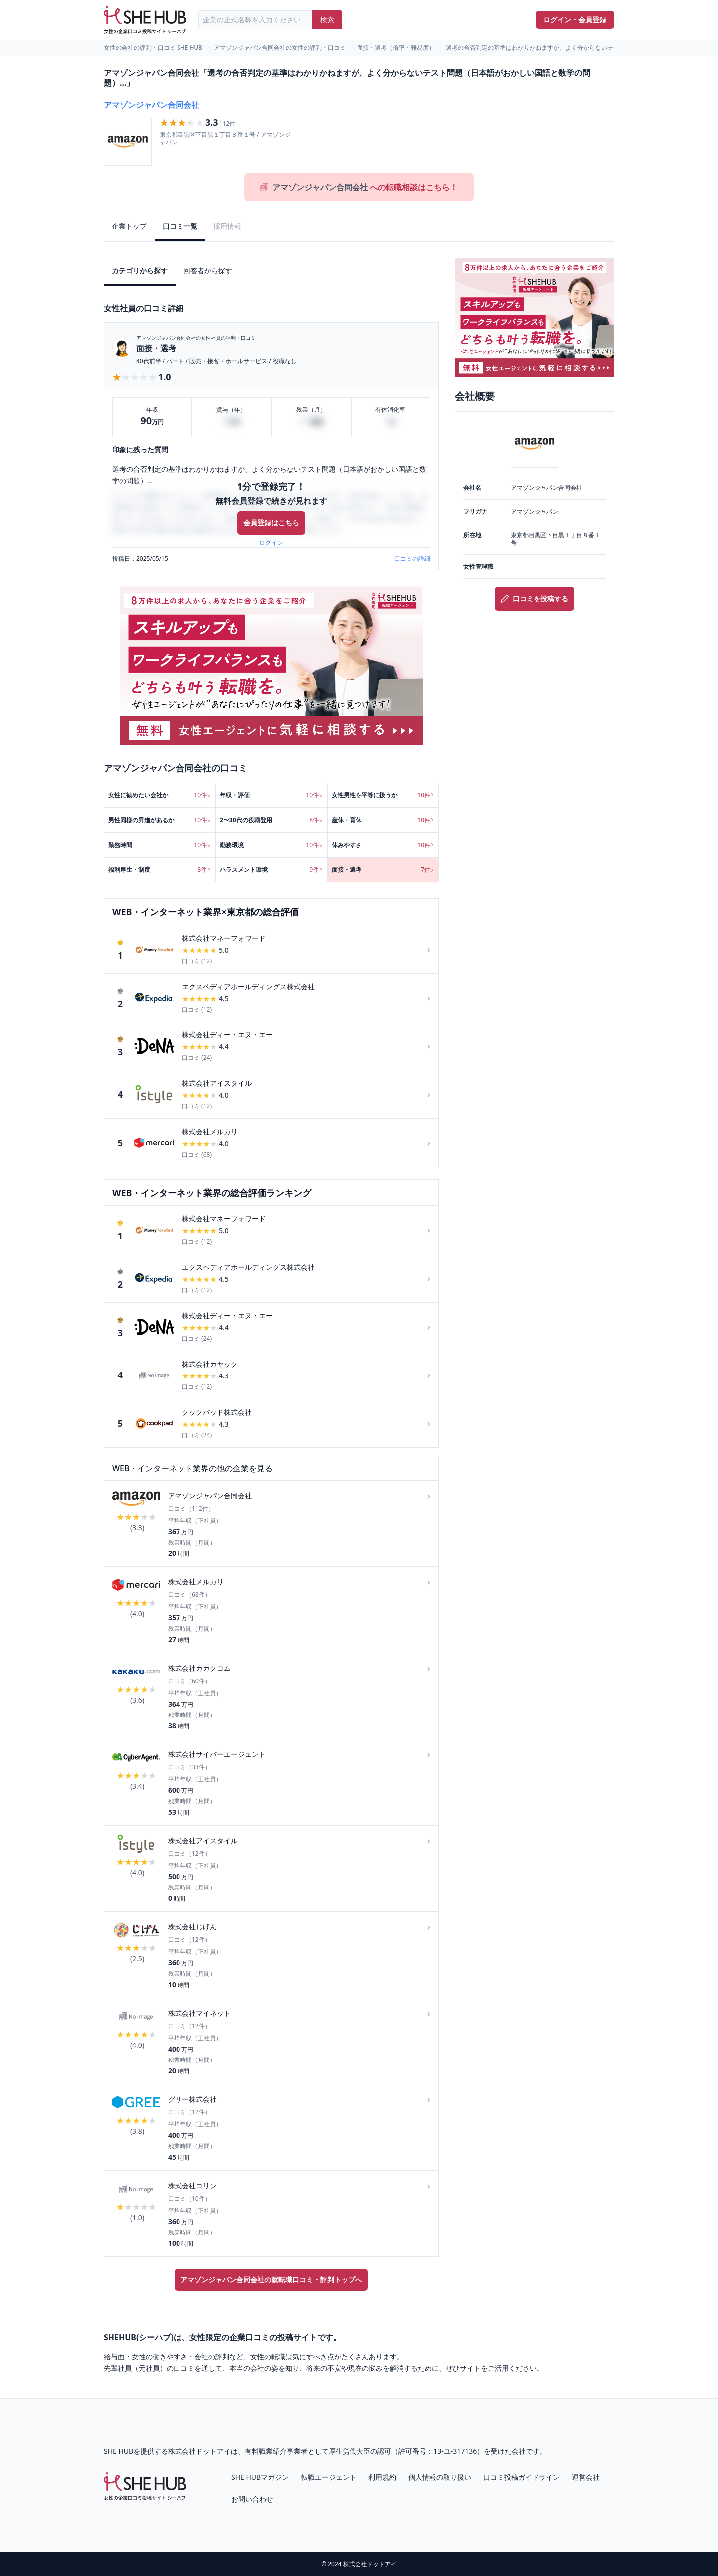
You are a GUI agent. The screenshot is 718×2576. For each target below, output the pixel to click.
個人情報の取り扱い (439, 2477)
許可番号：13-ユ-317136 (437, 2451)
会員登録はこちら (271, 522)
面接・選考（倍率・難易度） (396, 48)
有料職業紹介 (266, 2451)
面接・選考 (156, 348)
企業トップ (129, 226)
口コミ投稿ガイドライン (521, 2477)
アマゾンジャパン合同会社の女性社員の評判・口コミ (196, 337)
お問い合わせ (252, 2499)
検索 (327, 19)
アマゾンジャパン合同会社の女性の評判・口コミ (280, 48)
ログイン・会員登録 (574, 19)
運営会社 (586, 2477)
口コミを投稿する (534, 598)
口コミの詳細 (412, 559)
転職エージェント (329, 2477)
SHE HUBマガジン (260, 2477)
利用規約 (382, 2477)
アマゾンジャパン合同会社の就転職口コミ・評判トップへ (271, 2279)
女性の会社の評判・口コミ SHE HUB (153, 48)
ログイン (271, 543)
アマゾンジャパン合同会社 (151, 105)
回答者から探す (207, 270)
